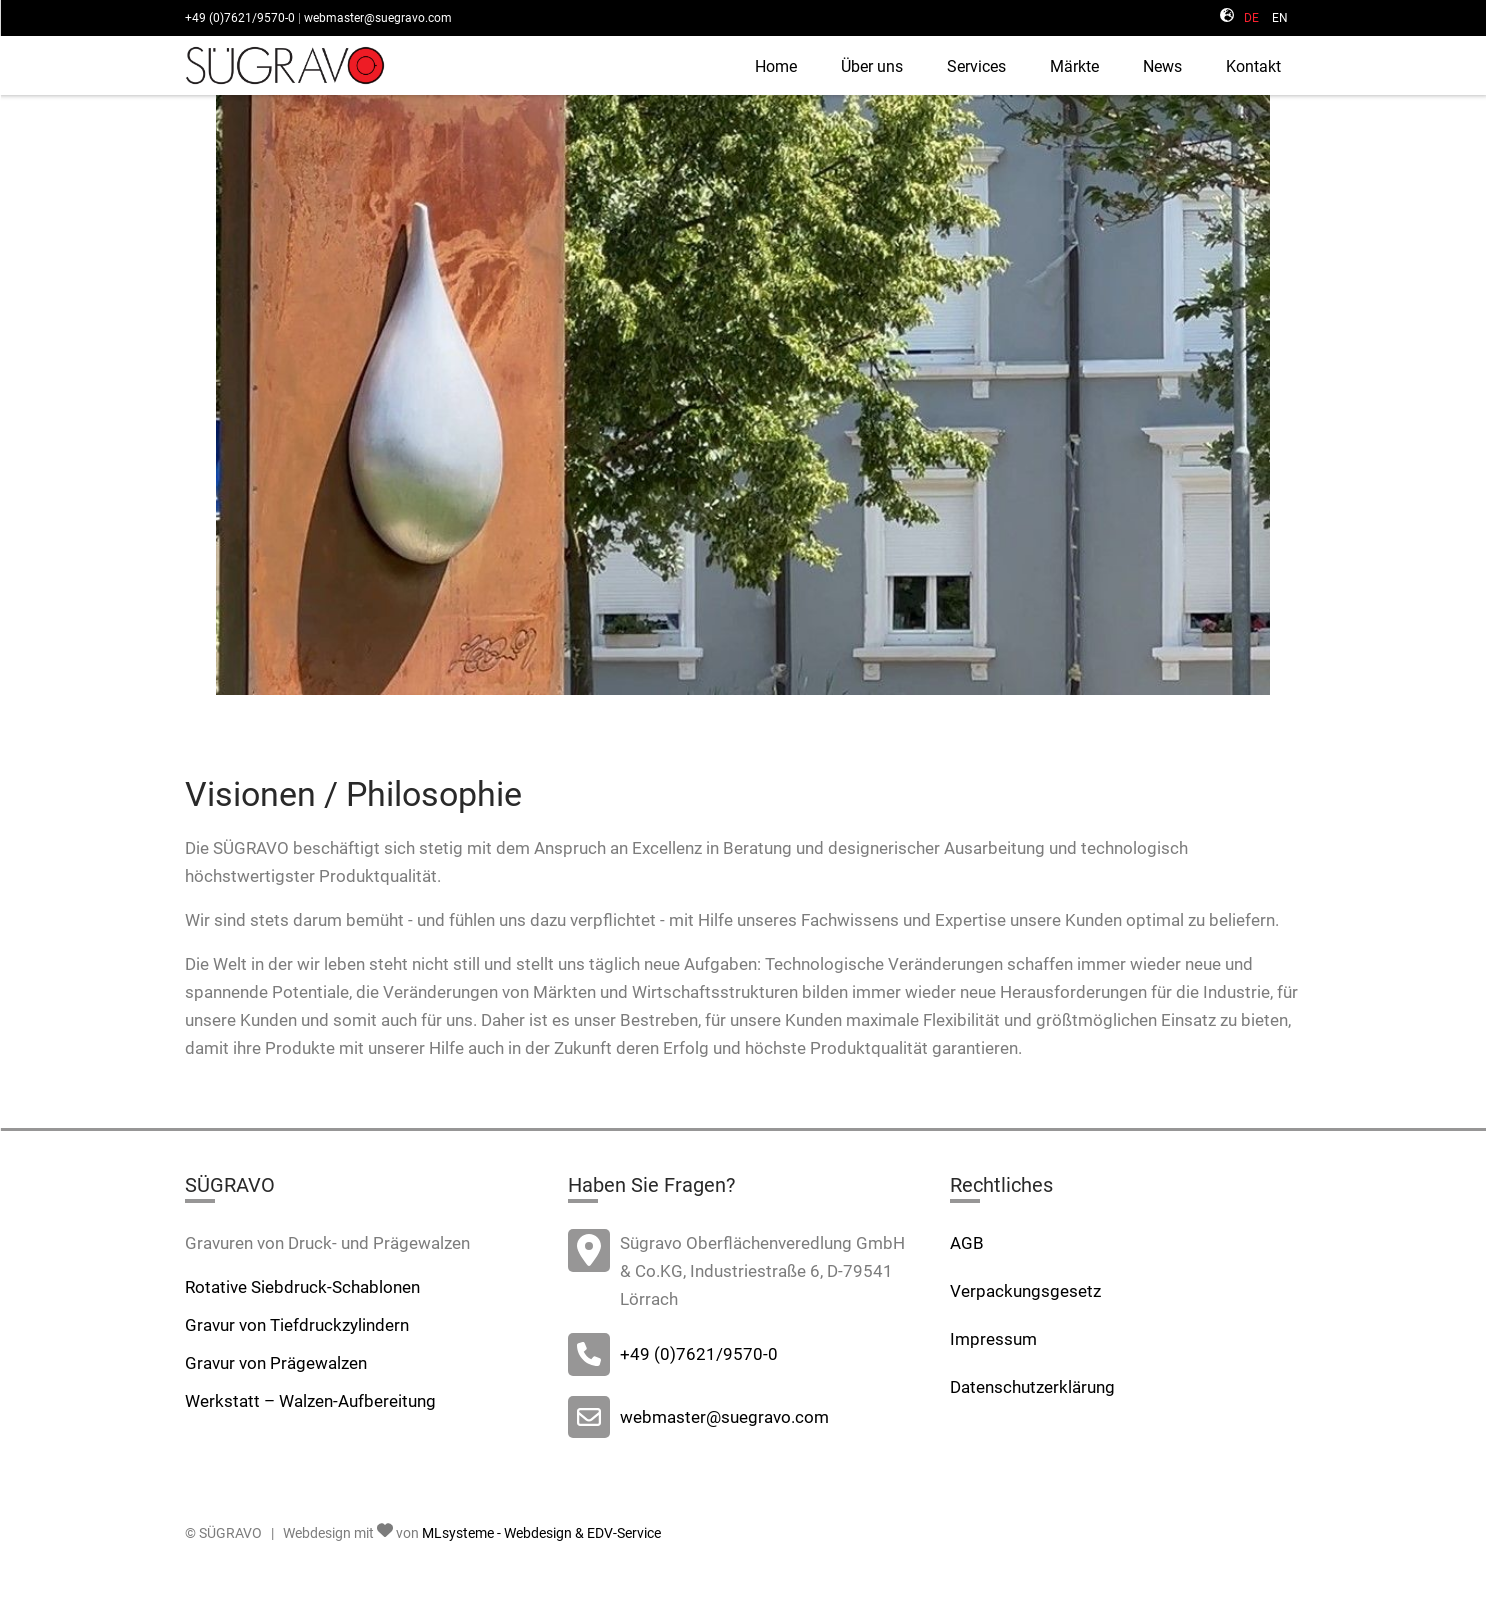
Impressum (993, 1339)
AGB (967, 1243)
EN (1280, 18)
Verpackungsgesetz (1025, 1291)
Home (776, 66)
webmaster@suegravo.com (378, 18)
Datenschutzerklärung (1032, 1387)
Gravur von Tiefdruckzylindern (297, 1325)
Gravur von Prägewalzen (276, 1363)
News (1162, 66)
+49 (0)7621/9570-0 (240, 18)
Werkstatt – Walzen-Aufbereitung (310, 1401)
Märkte (1074, 66)
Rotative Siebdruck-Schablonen (302, 1287)
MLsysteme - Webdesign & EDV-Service (541, 1533)
